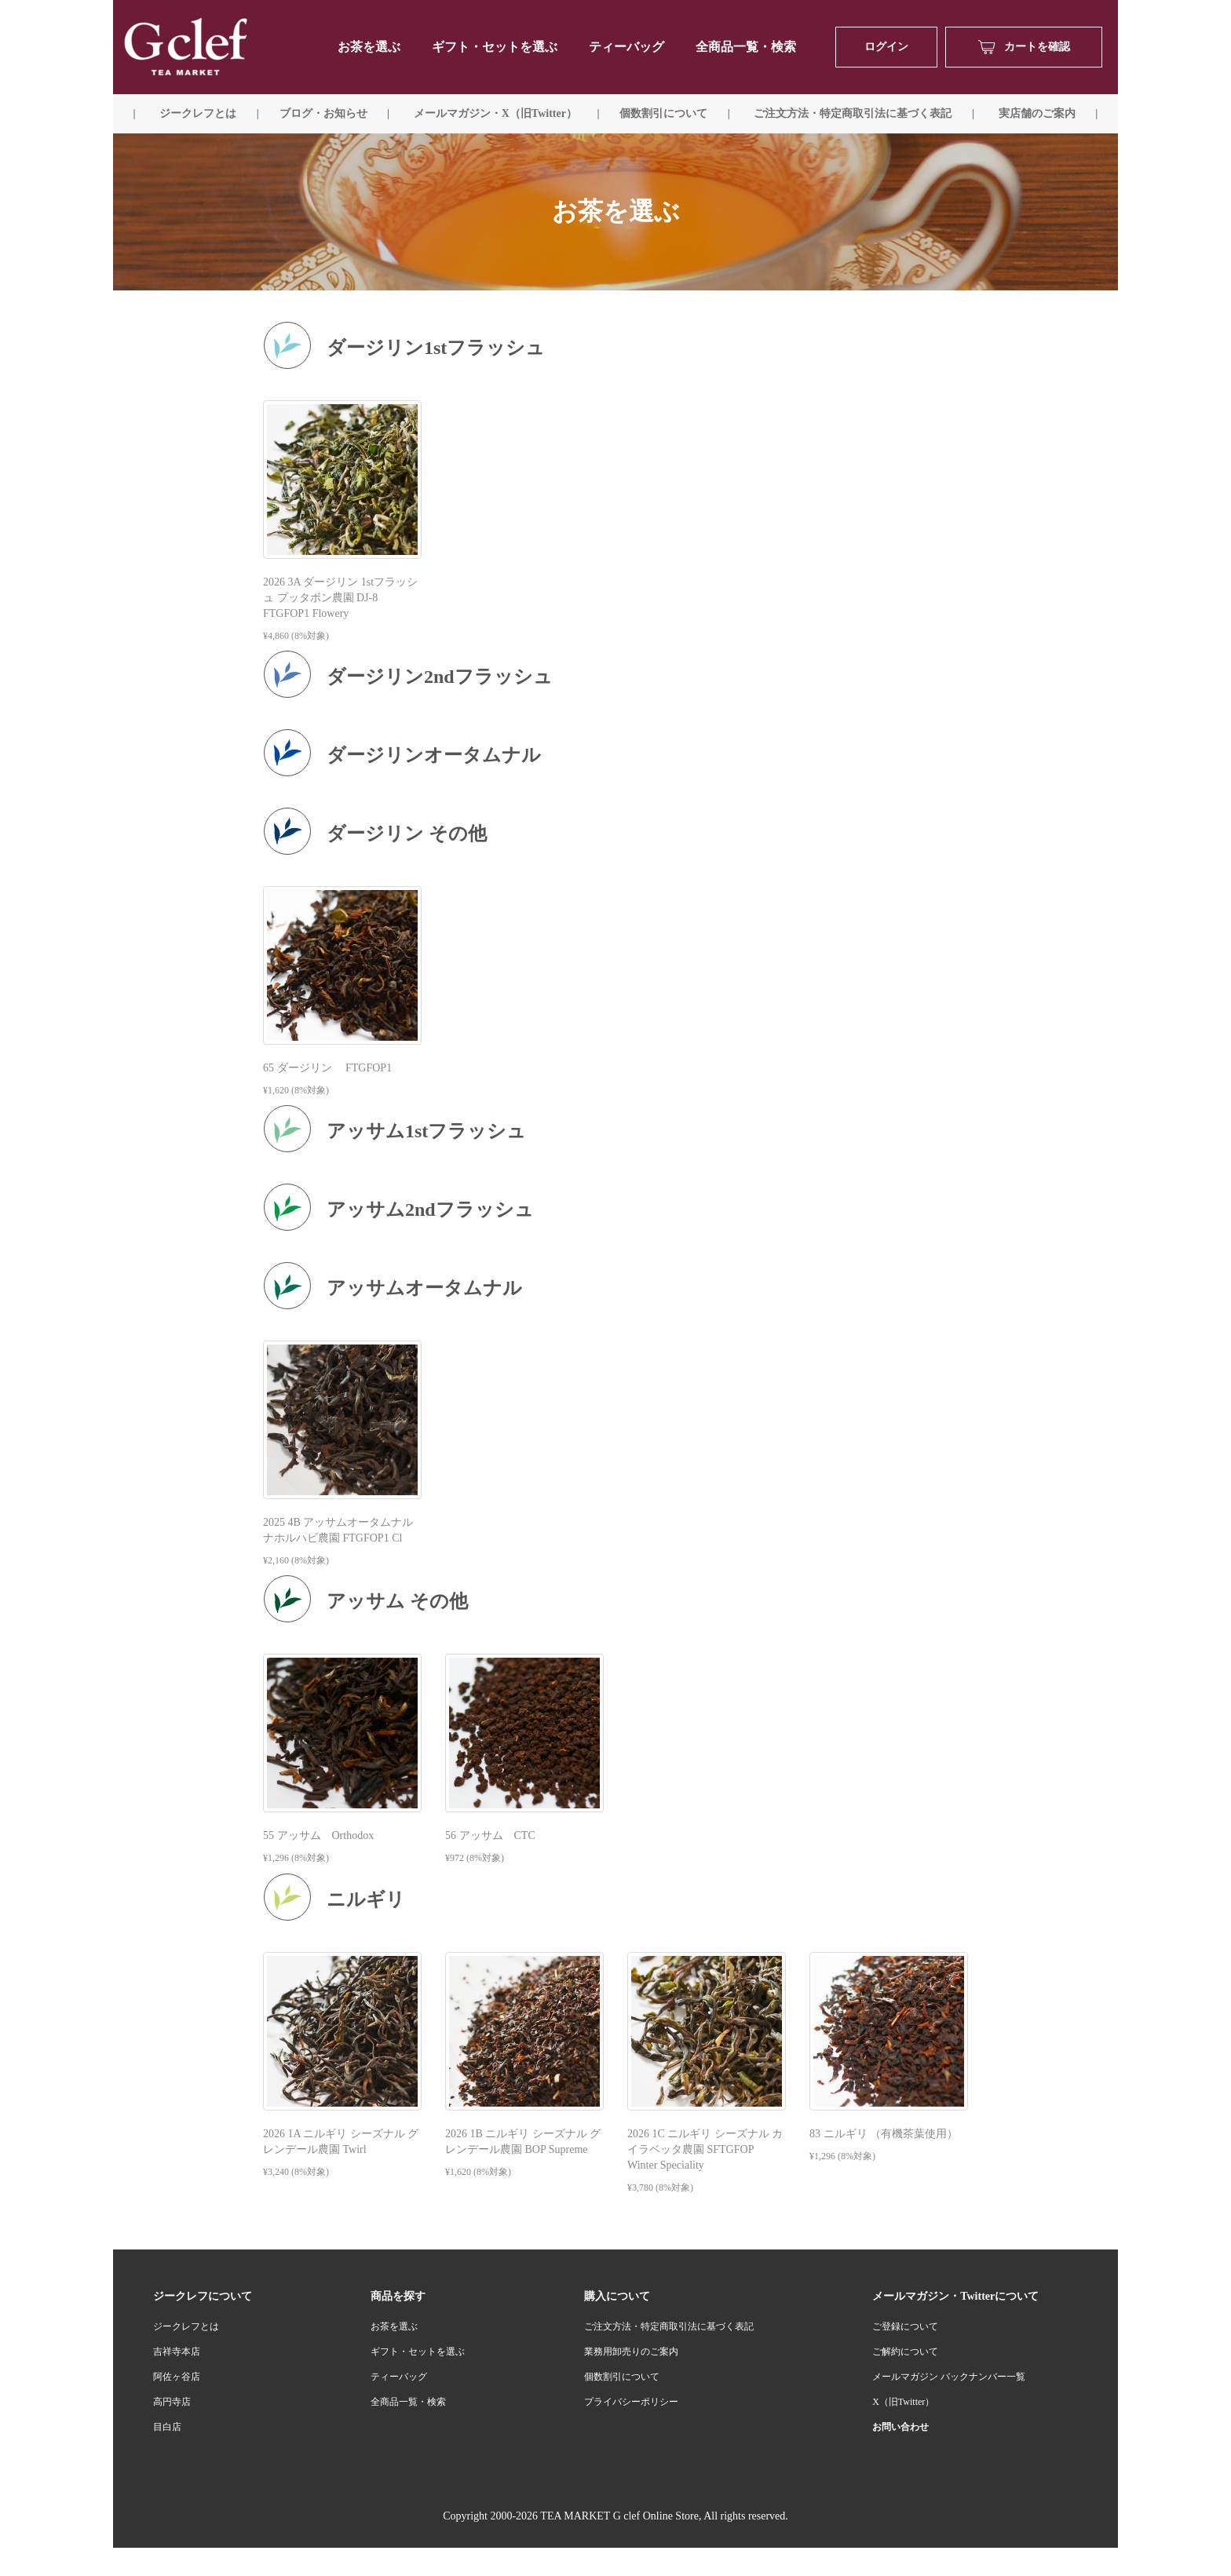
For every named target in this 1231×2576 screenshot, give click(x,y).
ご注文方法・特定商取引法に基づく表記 (669, 2326)
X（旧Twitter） (903, 2401)
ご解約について (905, 2351)
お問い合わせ (900, 2426)
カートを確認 (1024, 47)
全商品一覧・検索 (746, 46)
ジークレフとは (186, 2326)
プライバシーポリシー (631, 2401)
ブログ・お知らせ (323, 113)
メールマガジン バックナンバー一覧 (948, 2376)
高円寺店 (172, 2401)
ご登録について (905, 2326)
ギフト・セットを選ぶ (494, 46)
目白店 (167, 2426)
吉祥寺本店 (176, 2351)
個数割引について (663, 113)
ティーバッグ (626, 46)
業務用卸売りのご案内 (631, 2351)
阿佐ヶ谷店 (176, 2376)
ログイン (886, 47)
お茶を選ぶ (394, 2326)
